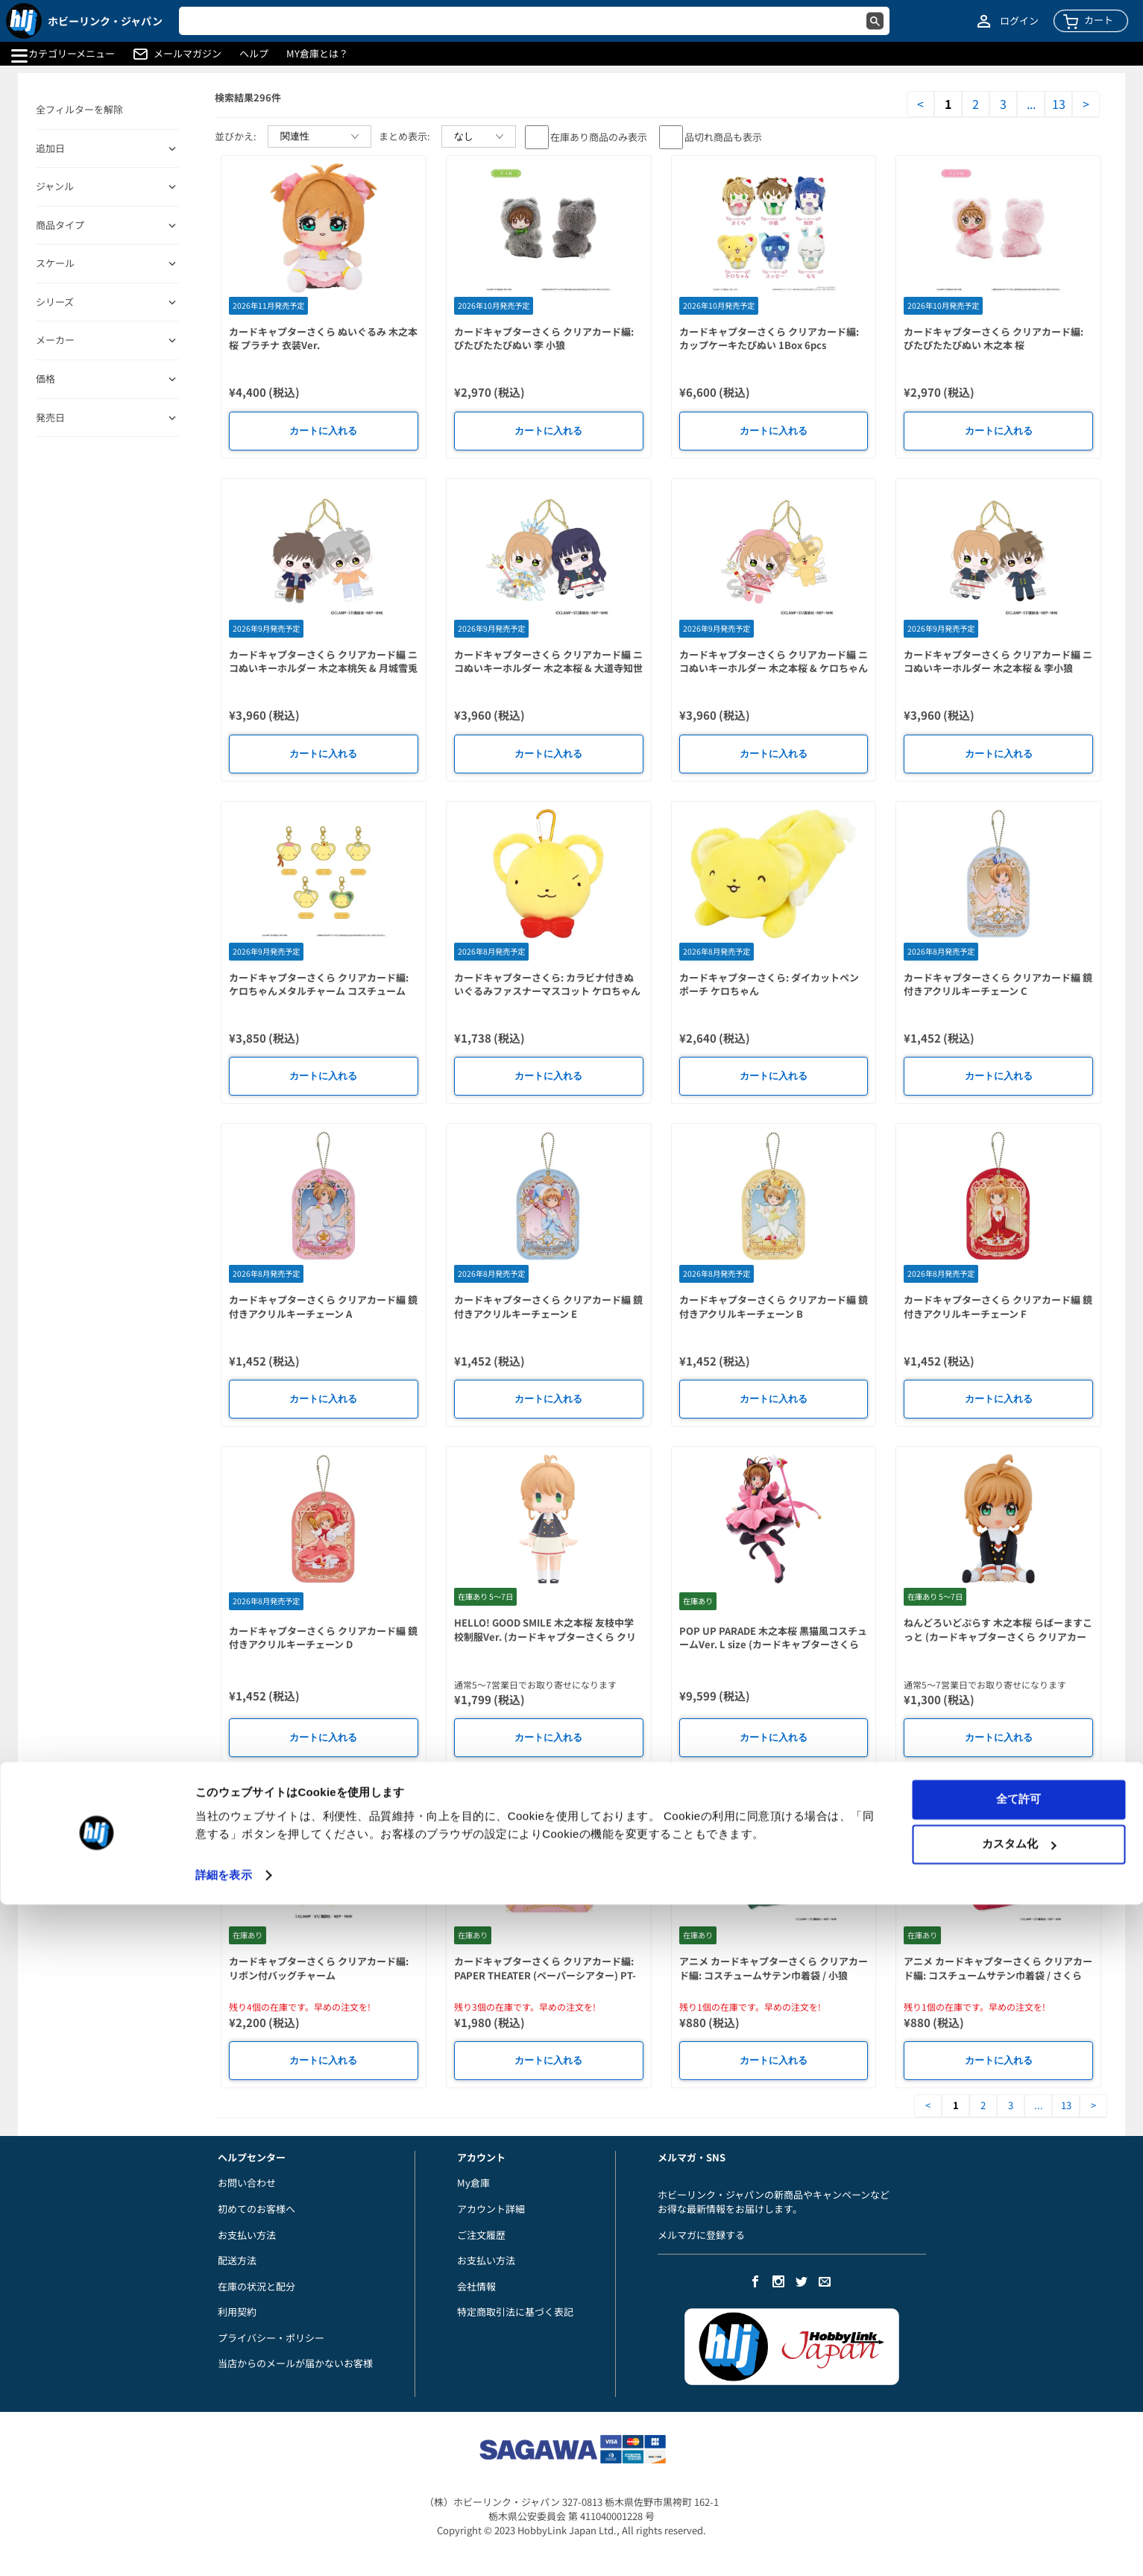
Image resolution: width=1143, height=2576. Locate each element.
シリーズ (55, 302)
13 (1058, 104)
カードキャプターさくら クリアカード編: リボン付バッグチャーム (319, 1968)
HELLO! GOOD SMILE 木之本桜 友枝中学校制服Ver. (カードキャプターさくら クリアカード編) (545, 1636)
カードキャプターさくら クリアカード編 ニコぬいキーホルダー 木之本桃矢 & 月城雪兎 (323, 661)
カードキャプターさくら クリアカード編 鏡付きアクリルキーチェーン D (323, 1638)
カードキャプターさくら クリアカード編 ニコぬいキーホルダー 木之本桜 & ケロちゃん (773, 661)
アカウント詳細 (491, 2209)
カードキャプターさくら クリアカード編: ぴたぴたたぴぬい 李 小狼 (544, 338)
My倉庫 (473, 2183)
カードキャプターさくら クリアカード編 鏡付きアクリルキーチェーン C (998, 984)
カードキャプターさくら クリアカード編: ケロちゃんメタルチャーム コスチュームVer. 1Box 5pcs (319, 991)
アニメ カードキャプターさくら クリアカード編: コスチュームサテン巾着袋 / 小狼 (773, 1968)
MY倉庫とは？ (317, 53)
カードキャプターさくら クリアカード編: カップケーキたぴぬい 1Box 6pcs (769, 338)
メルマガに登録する (701, 2235)
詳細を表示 (223, 2546)
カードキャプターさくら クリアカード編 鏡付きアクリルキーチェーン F (998, 1306)
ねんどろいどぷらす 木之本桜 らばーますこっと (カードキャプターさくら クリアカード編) (998, 1636)
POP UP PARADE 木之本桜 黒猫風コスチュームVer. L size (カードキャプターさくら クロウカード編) (773, 1644)
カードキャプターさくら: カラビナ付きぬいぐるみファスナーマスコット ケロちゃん (547, 984)
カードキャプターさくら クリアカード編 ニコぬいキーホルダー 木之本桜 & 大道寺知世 (548, 661)
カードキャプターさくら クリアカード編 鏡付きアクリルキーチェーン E (548, 1306)
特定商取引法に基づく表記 (515, 2312)
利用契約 (237, 2312)
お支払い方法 (247, 2235)
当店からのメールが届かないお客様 (295, 2363)
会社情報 (476, 2286)
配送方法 (237, 2260)
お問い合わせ (247, 2183)
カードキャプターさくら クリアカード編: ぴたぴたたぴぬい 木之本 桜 (993, 338)
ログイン (1019, 21)
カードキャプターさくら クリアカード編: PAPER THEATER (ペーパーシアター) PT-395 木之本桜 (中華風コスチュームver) (545, 1975)
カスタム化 (1019, 2515)
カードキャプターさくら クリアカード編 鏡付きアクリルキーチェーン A (323, 1306)
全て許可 (1018, 2470)
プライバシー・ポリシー (271, 2338)
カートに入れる (323, 430)
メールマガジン (187, 53)
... (1031, 104)
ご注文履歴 (481, 2235)
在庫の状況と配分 (256, 2286)
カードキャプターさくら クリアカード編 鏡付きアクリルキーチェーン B (773, 1306)
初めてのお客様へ (256, 2209)
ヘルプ (253, 53)
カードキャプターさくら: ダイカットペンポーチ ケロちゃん (769, 984)
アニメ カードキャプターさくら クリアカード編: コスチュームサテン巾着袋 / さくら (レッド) (998, 1975)
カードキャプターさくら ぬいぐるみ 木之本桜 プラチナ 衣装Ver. (323, 338)
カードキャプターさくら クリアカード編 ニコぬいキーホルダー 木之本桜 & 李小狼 (998, 661)
